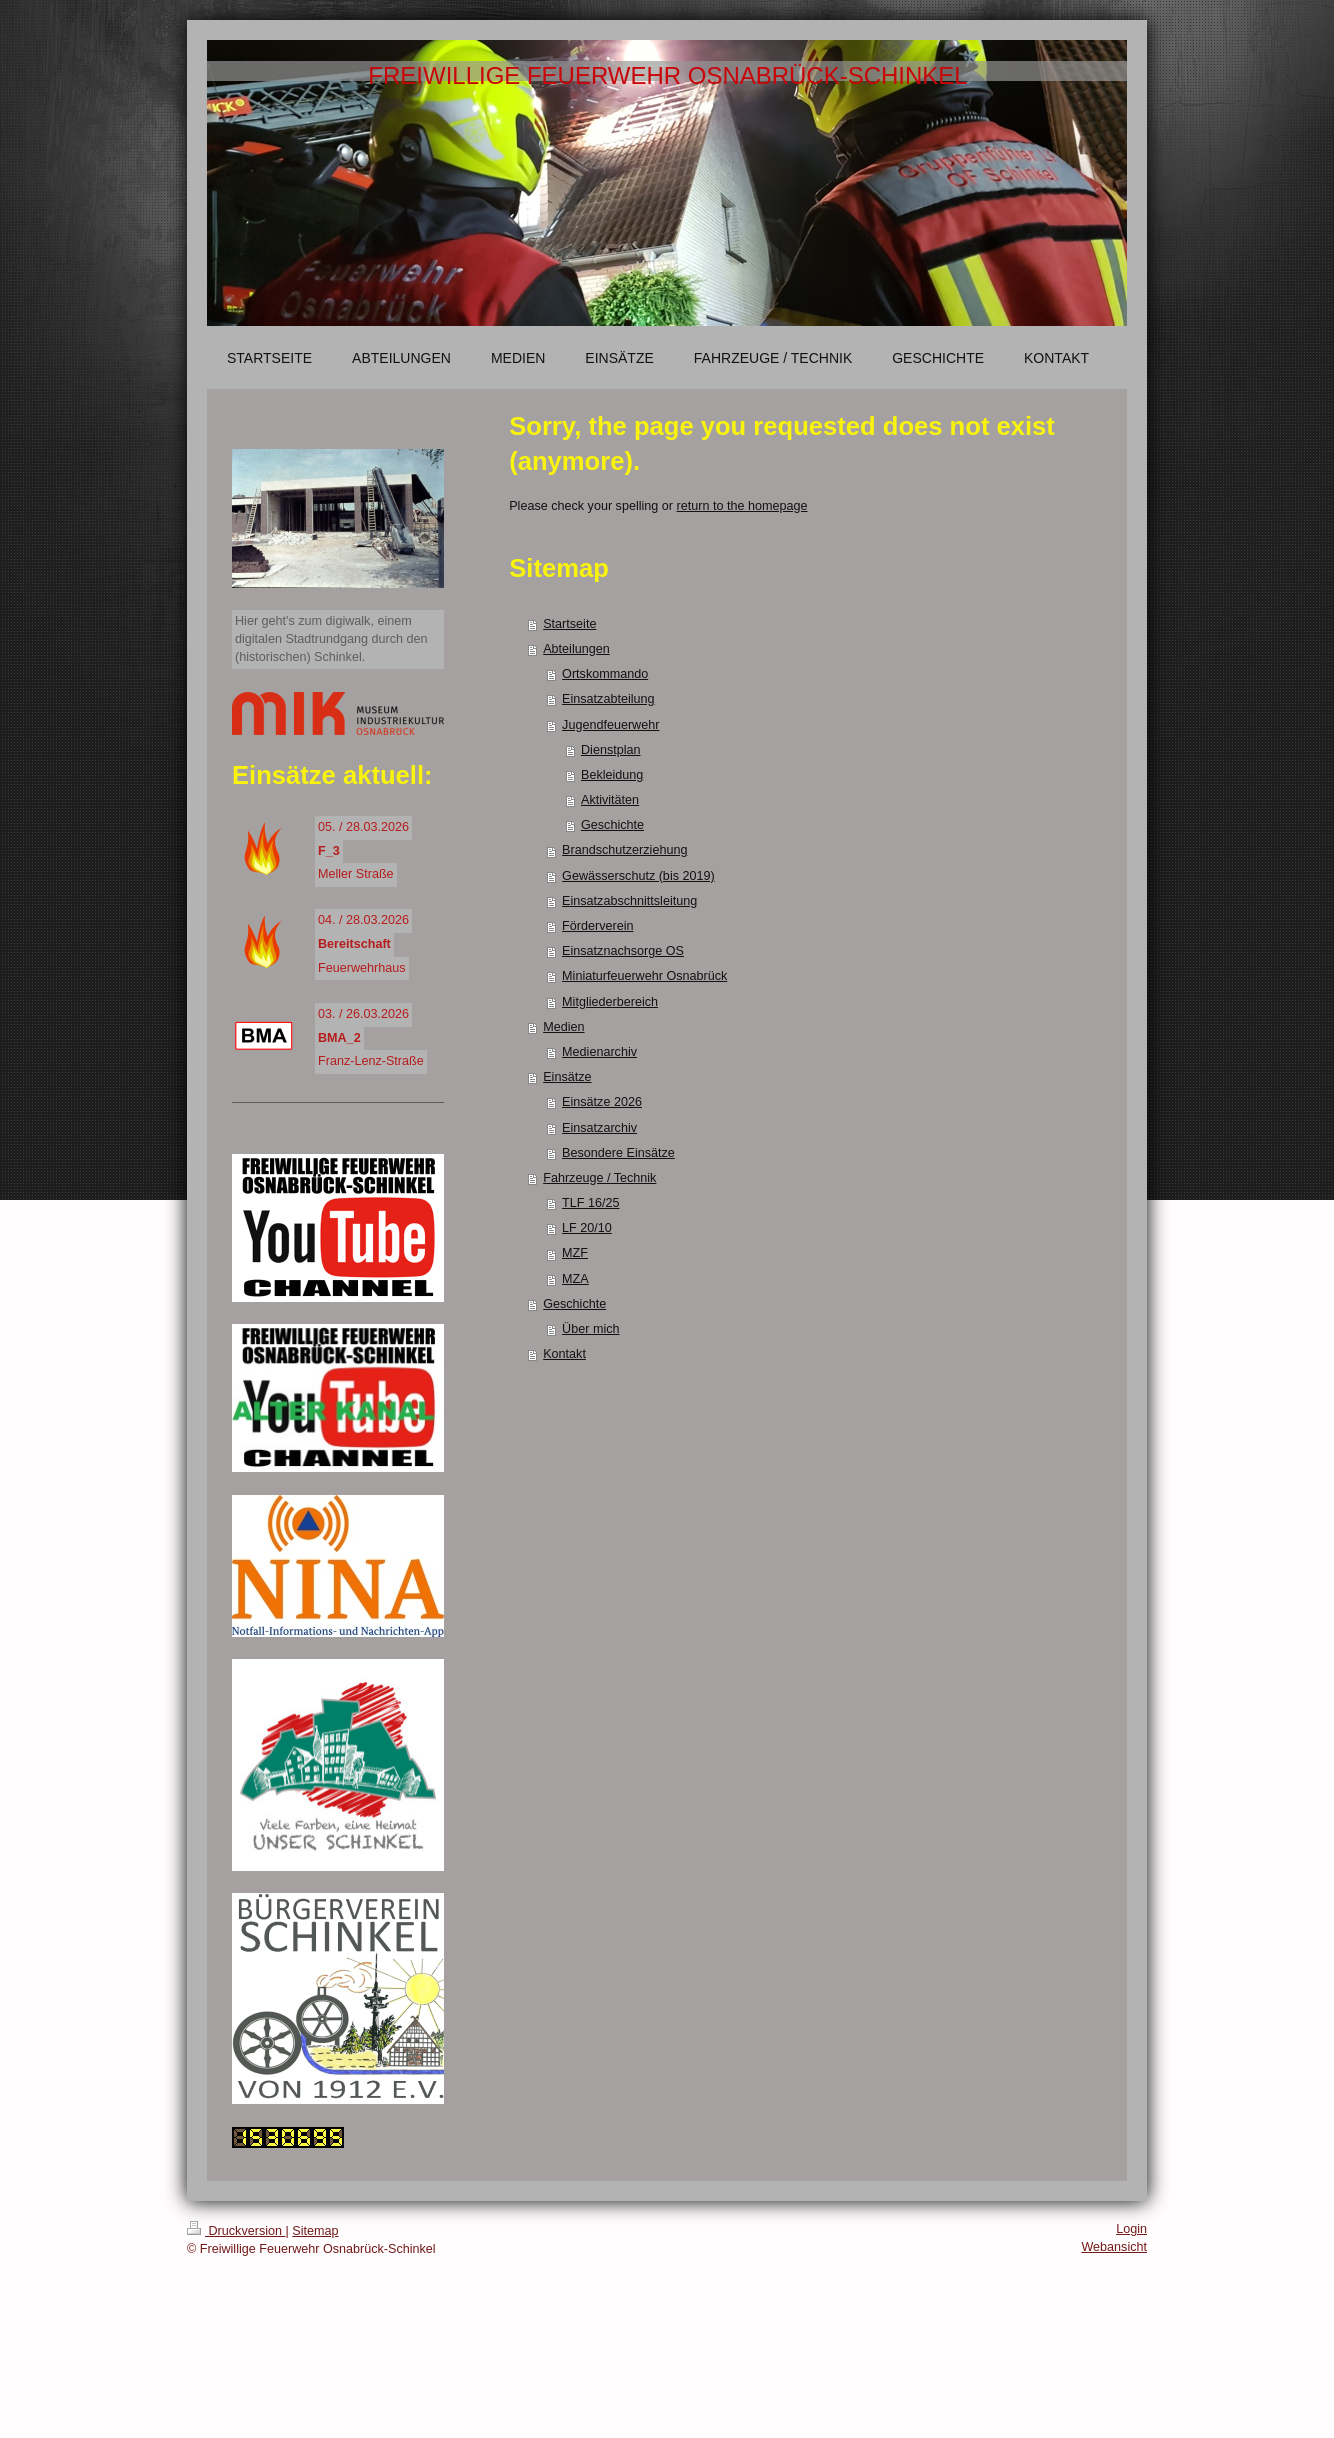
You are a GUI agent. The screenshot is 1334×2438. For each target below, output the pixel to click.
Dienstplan (611, 750)
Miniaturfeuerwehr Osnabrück (644, 976)
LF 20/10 (587, 1228)
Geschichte (612, 825)
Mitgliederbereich (610, 1002)
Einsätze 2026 (602, 1102)
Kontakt (564, 1354)
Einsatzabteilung (608, 699)
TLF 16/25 (590, 1203)
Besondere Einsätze (618, 1153)
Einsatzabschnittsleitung (629, 901)
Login (1131, 2229)
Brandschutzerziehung (624, 850)
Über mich (590, 1329)
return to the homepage (742, 506)
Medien (563, 1027)
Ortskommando (605, 674)
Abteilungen (576, 649)
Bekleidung (612, 775)
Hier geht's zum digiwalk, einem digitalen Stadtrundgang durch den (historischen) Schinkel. (331, 638)
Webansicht (1114, 2247)
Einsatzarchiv (599, 1128)
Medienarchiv (599, 1052)
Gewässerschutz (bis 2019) (638, 876)
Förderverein (597, 926)
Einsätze (567, 1077)
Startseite (569, 624)
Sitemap (315, 2231)
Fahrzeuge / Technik (599, 1178)
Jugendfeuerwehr (610, 725)
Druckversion (236, 2231)
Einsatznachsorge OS (623, 951)
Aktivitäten (610, 800)
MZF (575, 1253)
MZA (575, 1279)
